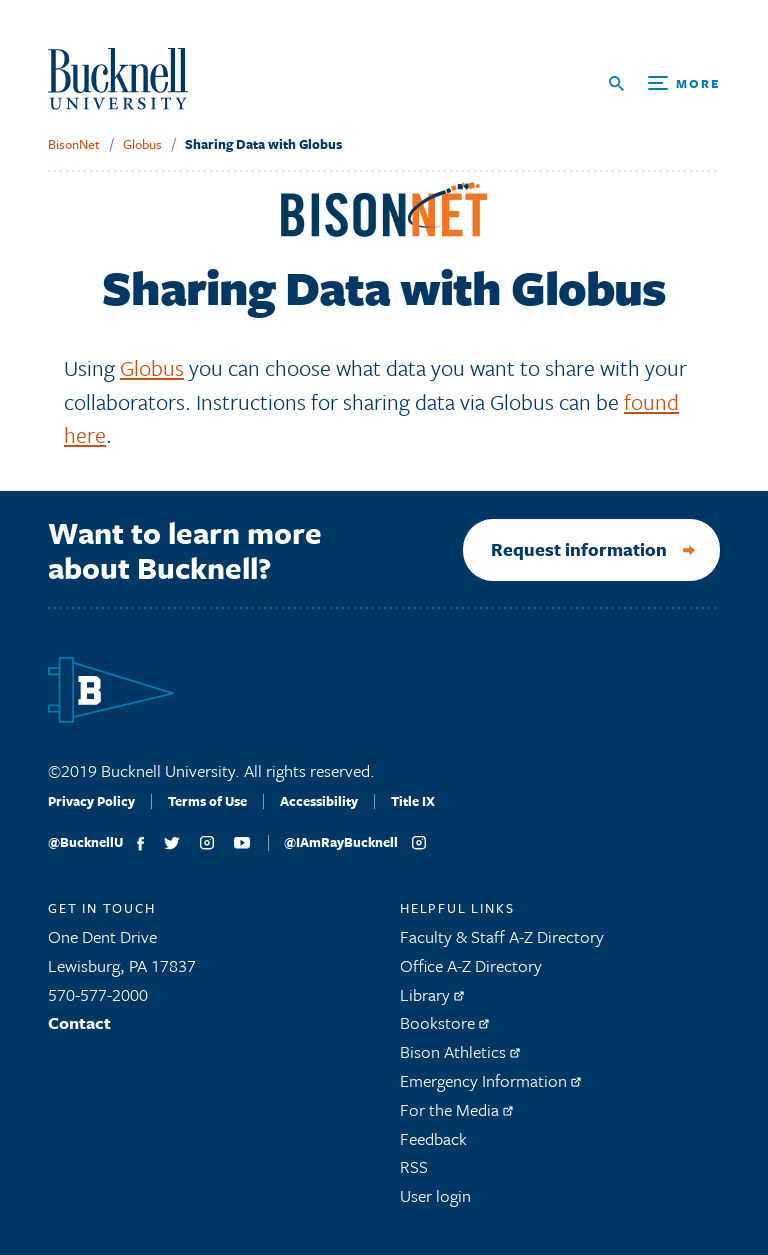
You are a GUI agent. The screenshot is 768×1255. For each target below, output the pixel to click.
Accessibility (319, 801)
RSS (414, 1166)
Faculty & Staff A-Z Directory (502, 936)
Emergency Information (490, 1080)
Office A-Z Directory (471, 965)
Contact (79, 1022)
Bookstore (444, 1022)
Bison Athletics (460, 1051)
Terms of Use (207, 801)
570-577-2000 (98, 994)
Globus (142, 144)
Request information (579, 549)
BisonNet (74, 144)
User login (435, 1195)
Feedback (433, 1138)
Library (432, 994)
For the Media (456, 1109)
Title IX (413, 801)
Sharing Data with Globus (263, 144)
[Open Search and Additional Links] (664, 83)
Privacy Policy (91, 801)
